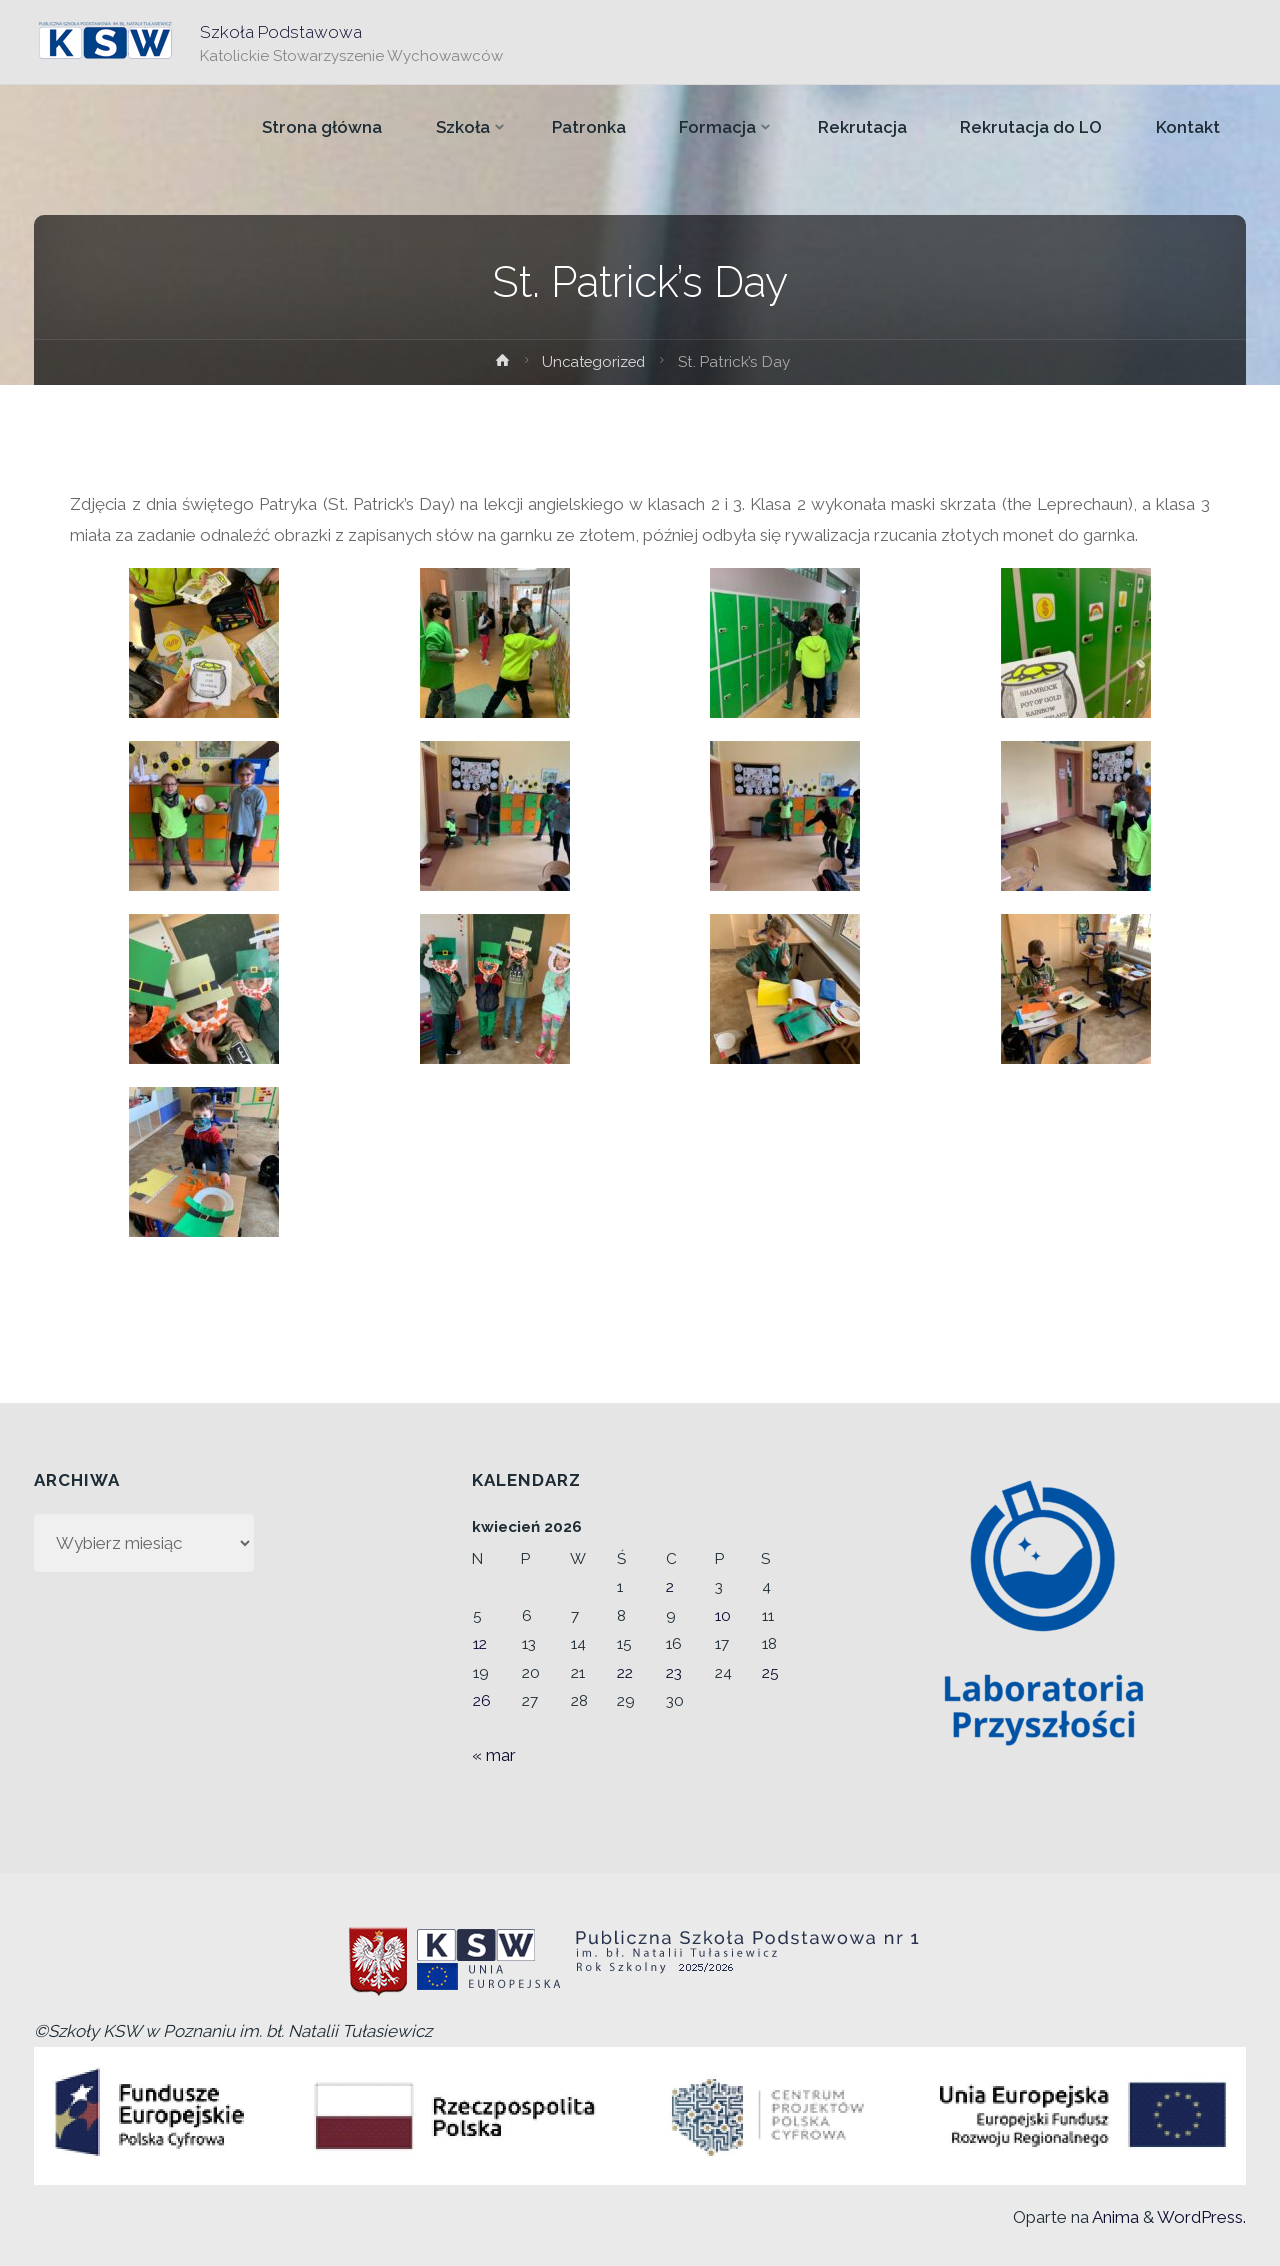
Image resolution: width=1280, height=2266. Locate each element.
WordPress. (1201, 2217)
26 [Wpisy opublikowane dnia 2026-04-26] (482, 1701)
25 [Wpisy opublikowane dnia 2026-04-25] (770, 1673)
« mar (494, 1755)
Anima (1114, 2217)
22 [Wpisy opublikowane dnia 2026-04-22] (625, 1673)
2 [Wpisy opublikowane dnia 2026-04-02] (670, 1587)
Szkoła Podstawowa (282, 31)
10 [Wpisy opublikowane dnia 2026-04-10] (723, 1616)
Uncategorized (594, 362)
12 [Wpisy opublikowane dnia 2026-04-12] (480, 1644)
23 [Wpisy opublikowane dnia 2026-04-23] (674, 1673)
